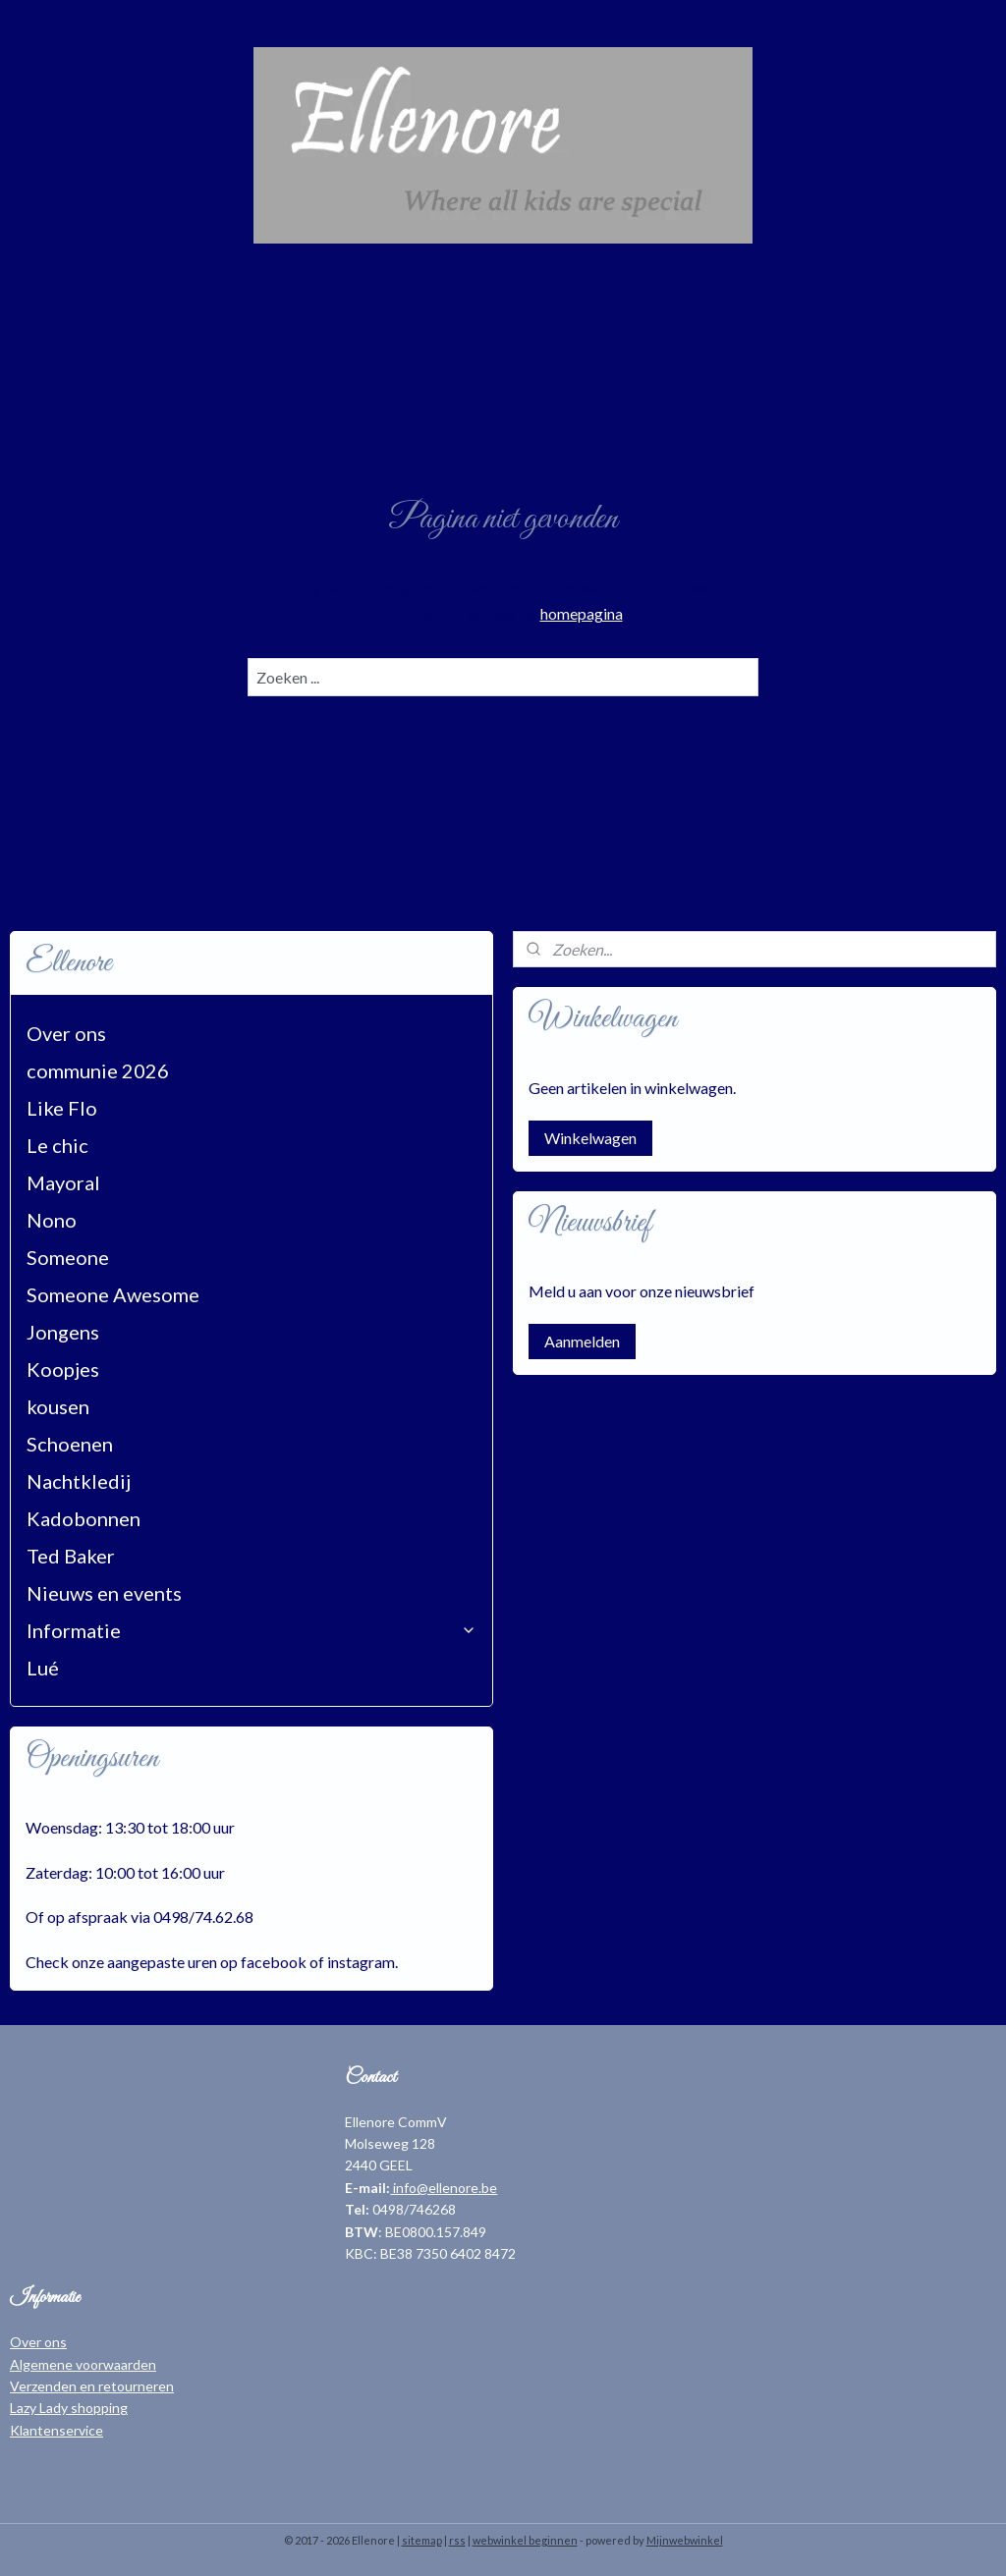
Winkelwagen (590, 1137)
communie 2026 (98, 1070)
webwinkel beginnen (525, 2540)
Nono (52, 1220)
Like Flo (62, 1108)
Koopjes (63, 1369)
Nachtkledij (79, 1481)
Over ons (66, 1033)
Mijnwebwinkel (684, 2540)
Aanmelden (582, 1341)
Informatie (251, 1630)
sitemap (422, 2540)
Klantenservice (56, 2430)
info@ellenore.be (443, 2187)
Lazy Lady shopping (69, 2407)
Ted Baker (71, 1555)
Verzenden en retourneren (92, 2386)
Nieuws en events (104, 1593)
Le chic (57, 1145)
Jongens (63, 1331)
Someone (68, 1257)
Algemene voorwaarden (83, 2364)
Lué (43, 1667)
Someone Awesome (113, 1294)
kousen (58, 1406)
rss (457, 2540)
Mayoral (63, 1182)
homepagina (581, 613)
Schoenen (70, 1443)
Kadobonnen (83, 1518)
